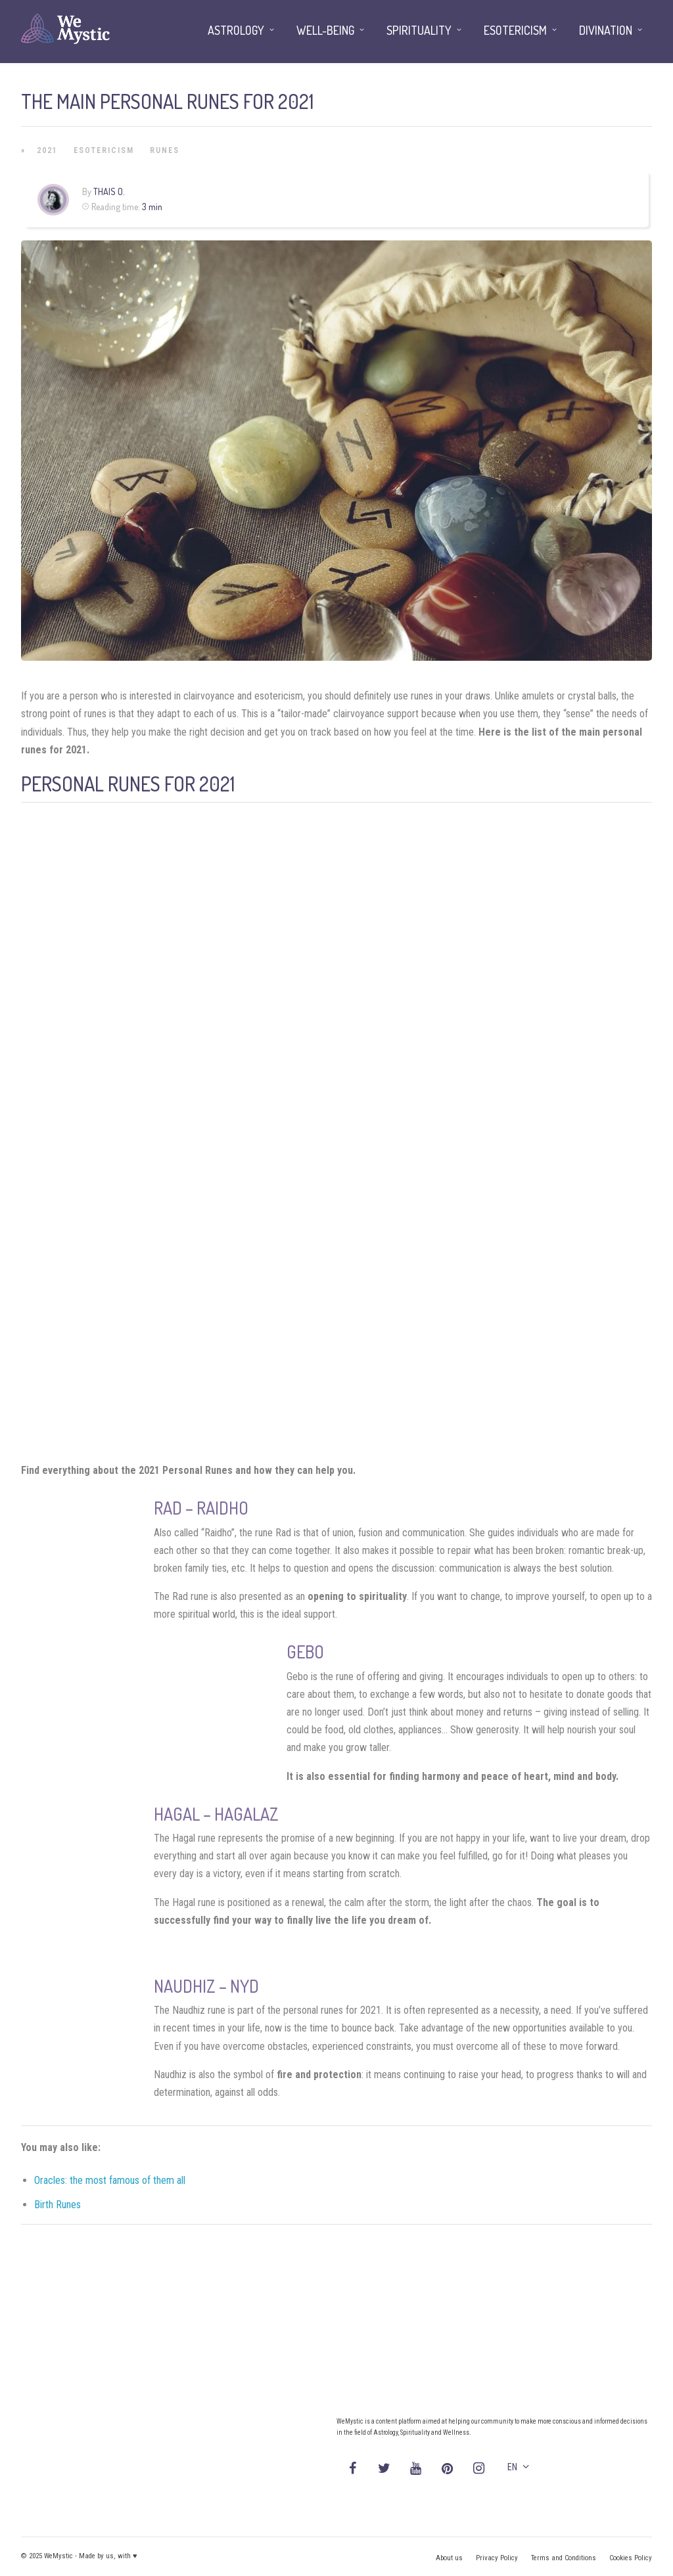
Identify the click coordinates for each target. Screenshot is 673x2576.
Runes (164, 150)
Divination (605, 30)
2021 (47, 150)
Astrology (236, 30)
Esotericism (104, 150)
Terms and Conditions (563, 2558)
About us (449, 2558)
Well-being (325, 30)
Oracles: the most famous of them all (109, 2180)
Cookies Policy (630, 2558)
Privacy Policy (497, 2558)
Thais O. (109, 191)
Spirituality (419, 30)
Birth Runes (57, 2204)
